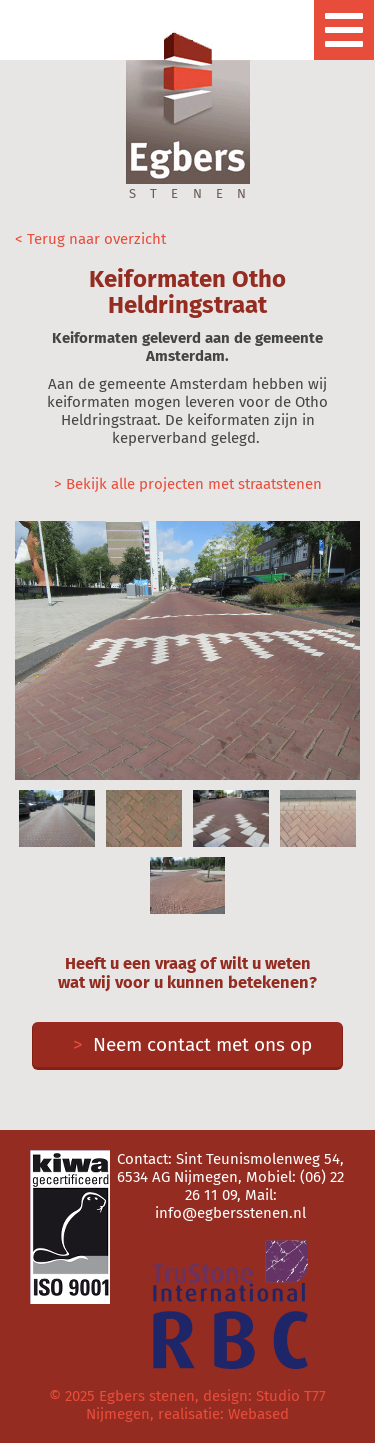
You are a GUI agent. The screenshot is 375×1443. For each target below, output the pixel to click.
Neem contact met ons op (187, 1044)
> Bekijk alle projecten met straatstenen (188, 484)
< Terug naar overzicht (90, 239)
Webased (258, 1414)
